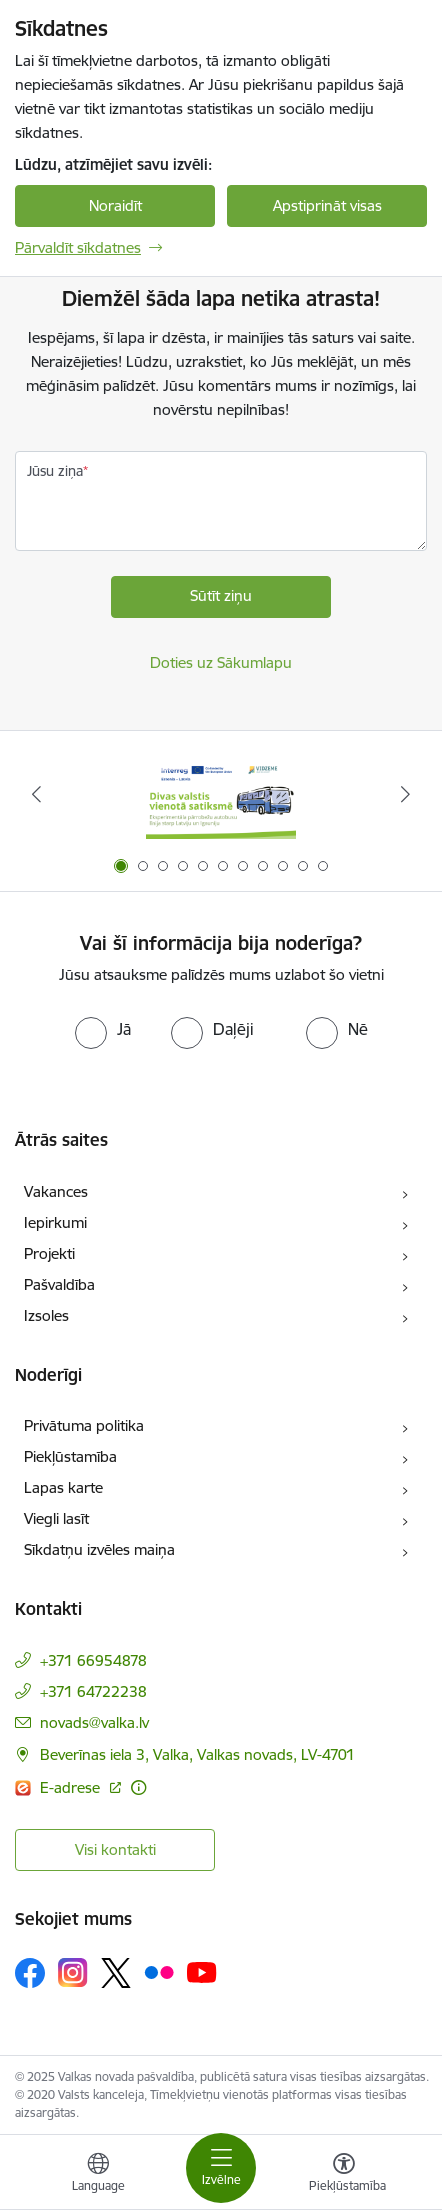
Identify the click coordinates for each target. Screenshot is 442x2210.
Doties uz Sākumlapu (221, 662)
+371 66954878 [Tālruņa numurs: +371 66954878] (93, 1660)
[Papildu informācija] (138, 1787)
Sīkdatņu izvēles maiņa (99, 1549)
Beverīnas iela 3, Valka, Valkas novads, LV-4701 (197, 1754)
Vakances (56, 1191)
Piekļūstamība (70, 1456)
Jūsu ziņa (55, 471)
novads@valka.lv (94, 1722)
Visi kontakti (115, 1849)
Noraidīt (115, 205)
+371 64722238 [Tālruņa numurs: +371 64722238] (93, 1691)
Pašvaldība (59, 1284)
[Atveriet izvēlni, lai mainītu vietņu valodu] (98, 2175)
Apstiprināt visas (327, 205)
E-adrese (72, 1787)
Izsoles (46, 1315)
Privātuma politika (84, 1425)
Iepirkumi (55, 1222)
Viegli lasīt (56, 1518)
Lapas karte (63, 1487)
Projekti (49, 1253)
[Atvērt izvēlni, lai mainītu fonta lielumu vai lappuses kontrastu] (344, 2175)
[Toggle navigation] (221, 2168)
